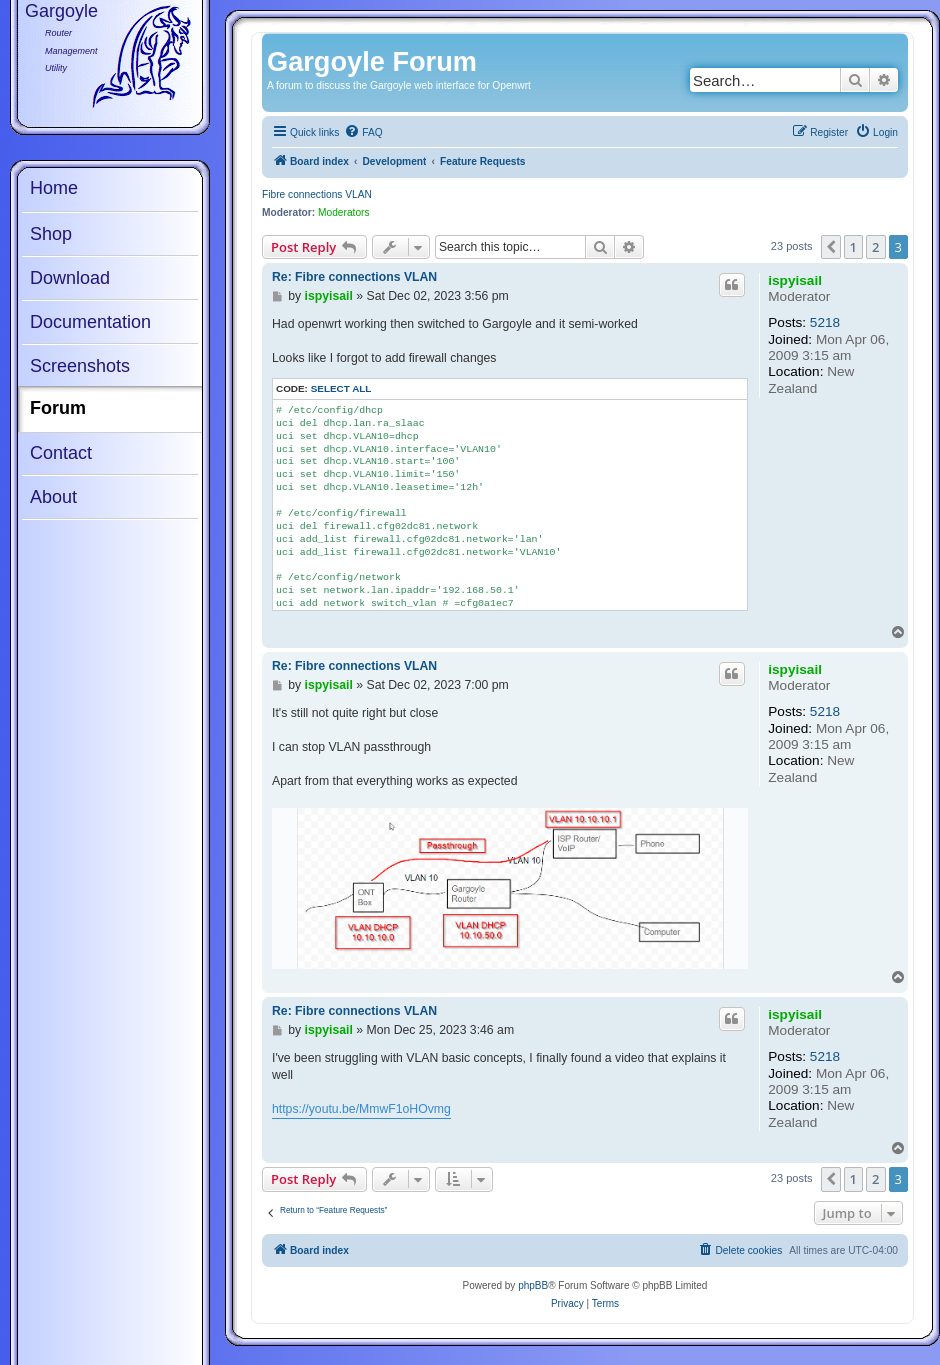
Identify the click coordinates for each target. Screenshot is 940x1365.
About (53, 497)
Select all (341, 388)
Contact (61, 453)
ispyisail (795, 280)
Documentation (90, 322)
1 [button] (853, 247)
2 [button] (875, 247)
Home (54, 188)
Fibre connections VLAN (317, 194)
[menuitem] (363, 133)
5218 (825, 322)
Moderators (344, 212)
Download (70, 278)
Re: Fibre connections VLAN (354, 277)
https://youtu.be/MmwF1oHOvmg (361, 1109)
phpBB (533, 1285)
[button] (831, 247)
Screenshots (80, 366)
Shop (51, 234)
